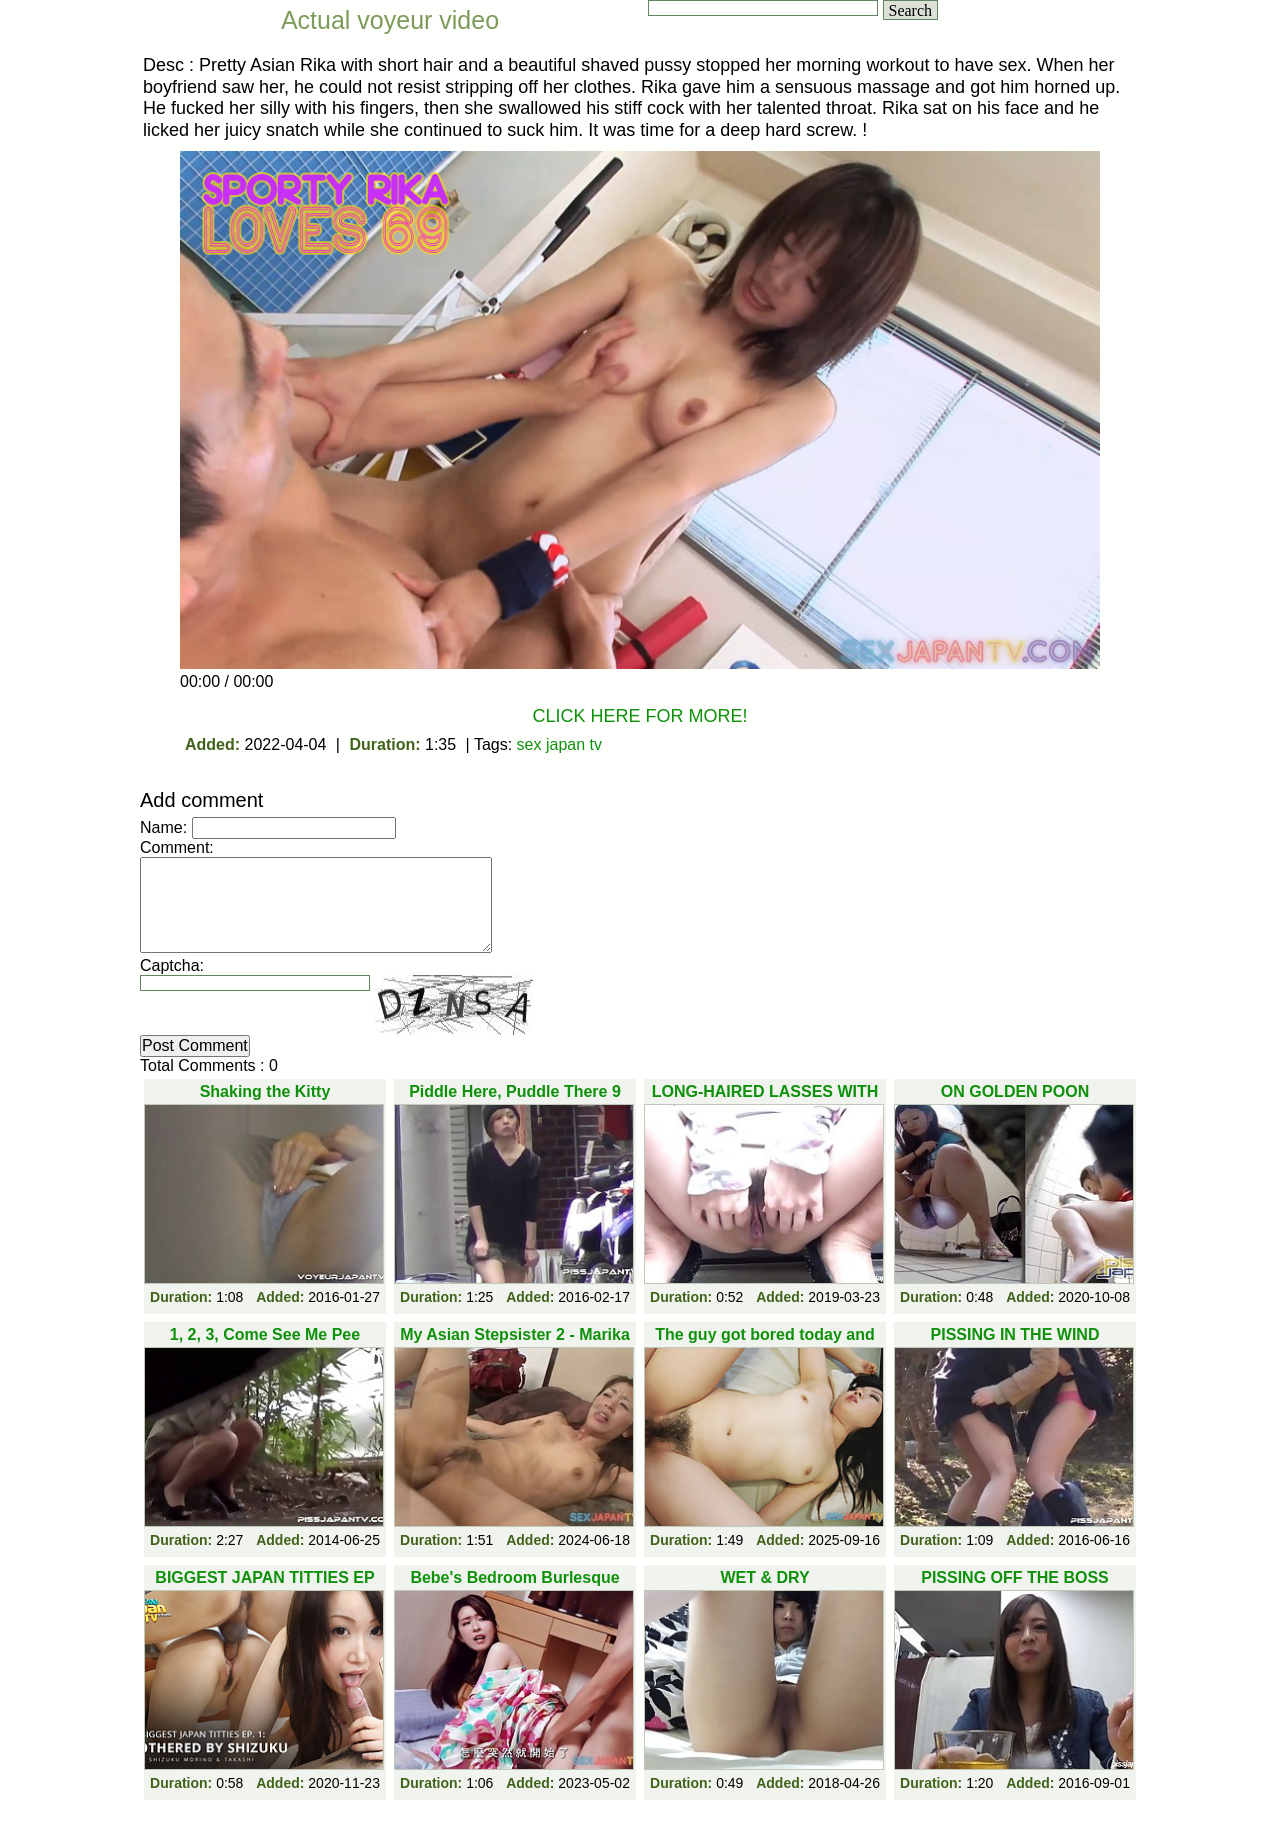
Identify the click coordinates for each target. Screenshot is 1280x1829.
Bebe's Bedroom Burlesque (514, 1577)
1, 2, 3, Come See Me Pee (265, 1334)
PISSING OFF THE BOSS (1015, 1577)
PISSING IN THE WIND (1015, 1334)
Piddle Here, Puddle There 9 (515, 1091)
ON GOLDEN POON (1015, 1091)
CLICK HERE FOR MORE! (639, 716)
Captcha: (172, 965)
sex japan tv (559, 744)
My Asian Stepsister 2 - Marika (515, 1334)
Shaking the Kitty (265, 1091)
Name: (163, 827)
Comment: (177, 847)
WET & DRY (764, 1577)
